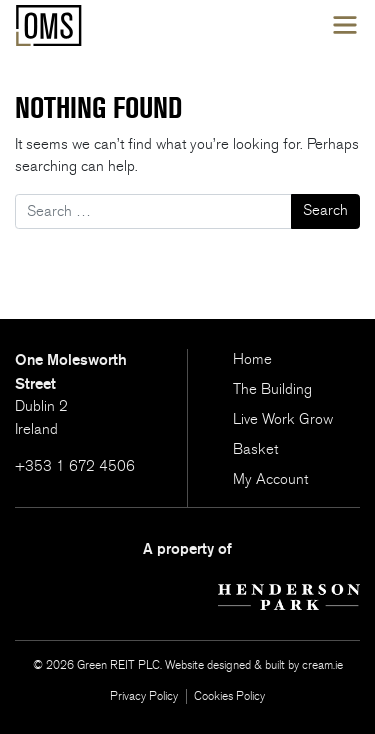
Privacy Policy (144, 696)
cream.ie (322, 665)
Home (252, 359)
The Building (272, 389)
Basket (255, 449)
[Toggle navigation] (345, 25)
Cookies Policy (229, 696)
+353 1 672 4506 (75, 466)
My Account (270, 479)
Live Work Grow (283, 419)
